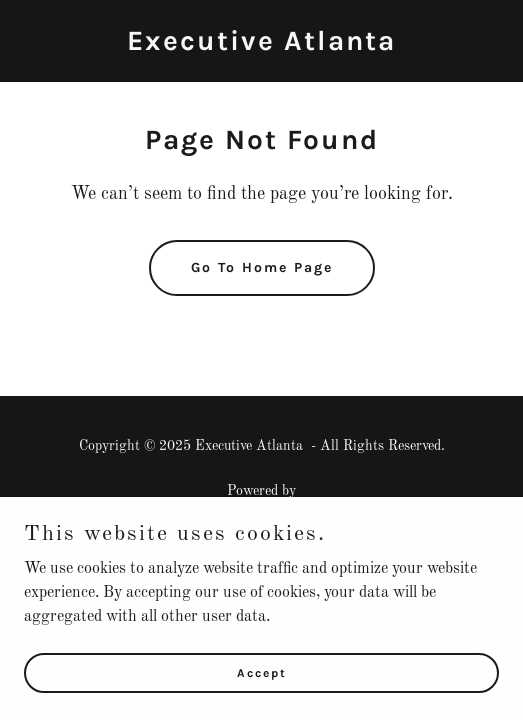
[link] (261, 46)
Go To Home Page (262, 267)
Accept (262, 700)
